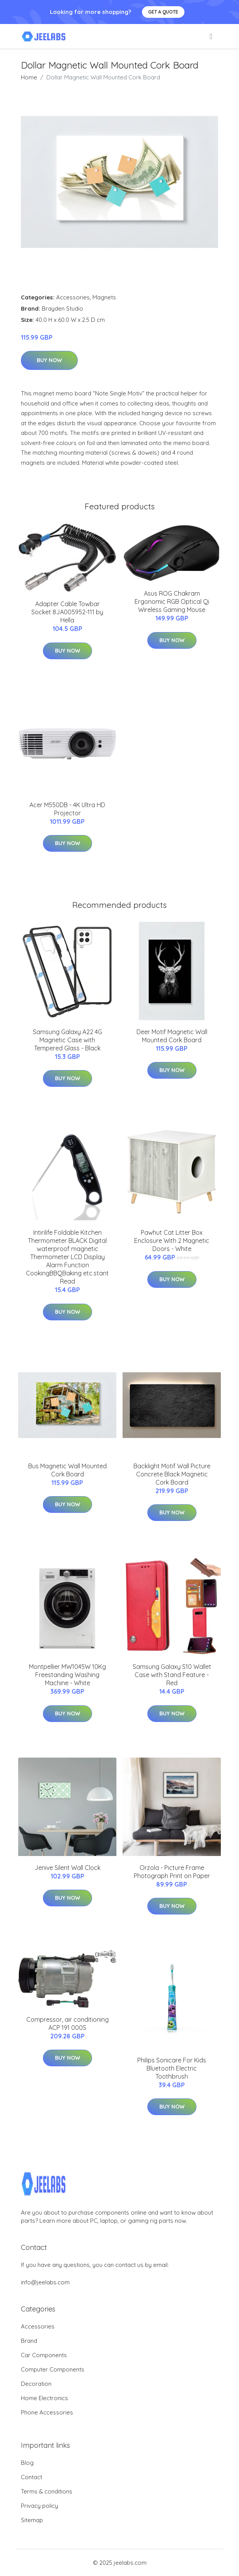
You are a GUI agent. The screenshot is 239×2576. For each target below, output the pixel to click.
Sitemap (32, 2520)
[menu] (211, 36)
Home (29, 77)
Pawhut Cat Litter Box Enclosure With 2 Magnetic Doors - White (171, 1241)
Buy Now (49, 360)
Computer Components (52, 2369)
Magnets (104, 297)
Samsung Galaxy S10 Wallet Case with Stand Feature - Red (172, 1675)
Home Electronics (44, 2398)
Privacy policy (39, 2505)
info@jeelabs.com (45, 2282)
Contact (31, 2477)
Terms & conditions (46, 2491)
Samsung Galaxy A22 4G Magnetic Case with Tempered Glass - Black (67, 1040)
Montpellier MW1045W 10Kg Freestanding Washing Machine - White (67, 1675)
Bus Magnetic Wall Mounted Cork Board (67, 1470)
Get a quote (163, 12)
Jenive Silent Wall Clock (67, 1867)
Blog (27, 2462)
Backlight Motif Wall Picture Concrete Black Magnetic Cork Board (171, 1474)
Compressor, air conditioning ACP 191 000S (67, 2023)
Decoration (36, 2383)
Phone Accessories (47, 2412)
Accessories (73, 297)
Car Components (44, 2355)
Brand (29, 2340)
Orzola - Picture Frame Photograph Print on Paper (172, 1872)
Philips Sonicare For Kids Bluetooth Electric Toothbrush (171, 2068)
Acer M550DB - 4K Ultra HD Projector (67, 809)
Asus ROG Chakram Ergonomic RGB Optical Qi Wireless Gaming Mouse (172, 601)
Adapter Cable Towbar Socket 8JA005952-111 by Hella (67, 612)
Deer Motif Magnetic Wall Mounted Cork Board (172, 1036)
